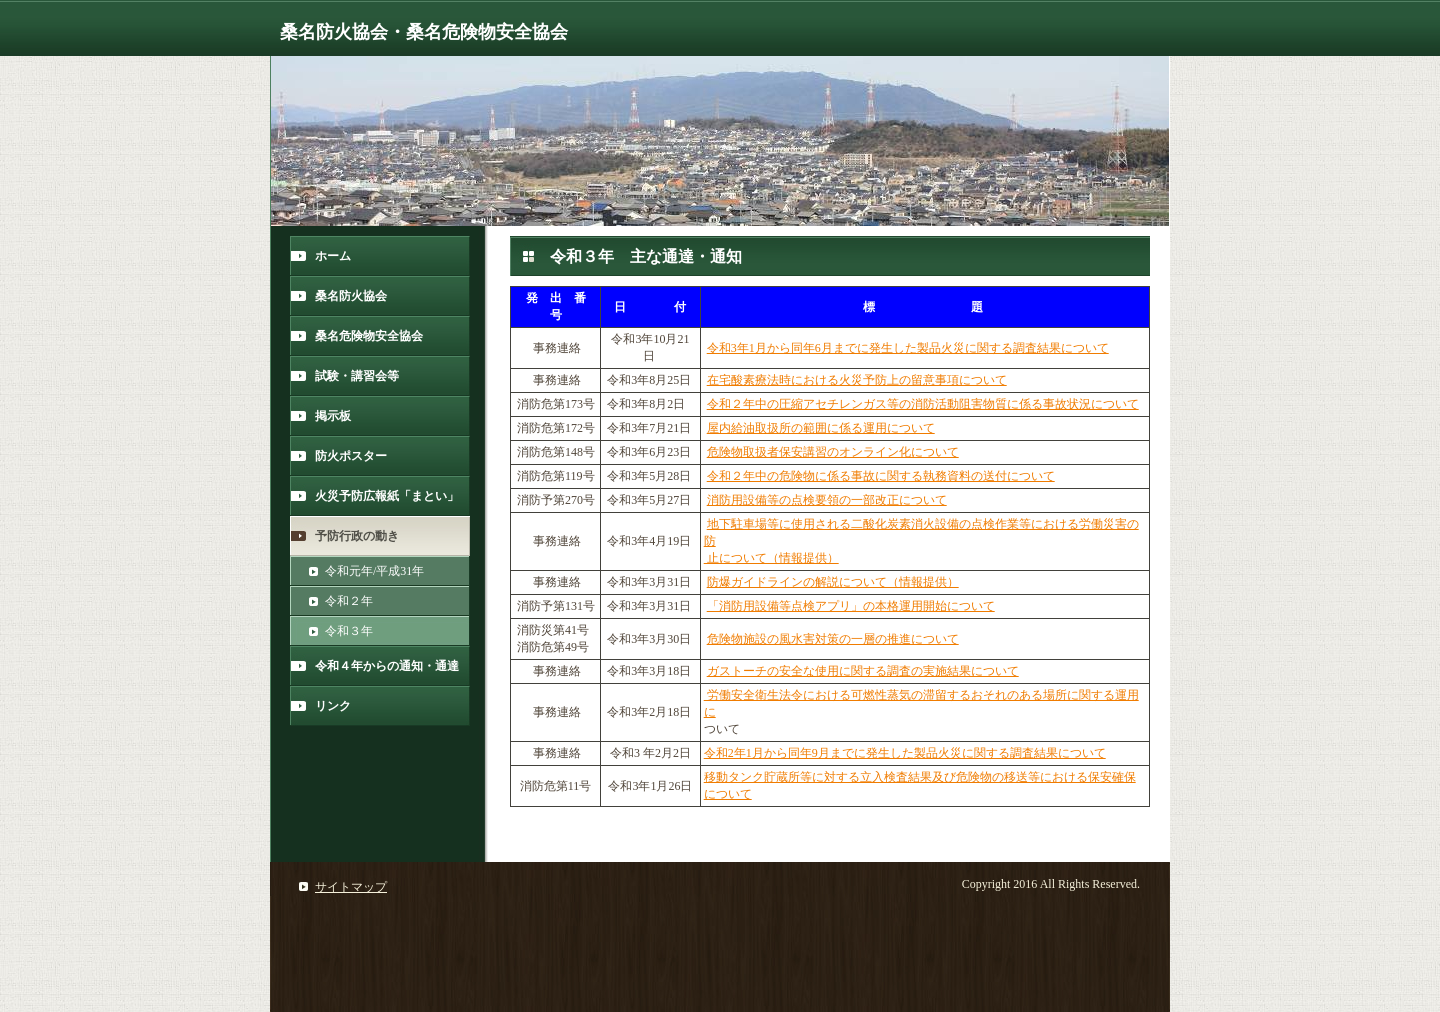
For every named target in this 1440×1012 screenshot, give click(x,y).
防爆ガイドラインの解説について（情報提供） (833, 582)
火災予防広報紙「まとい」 (387, 496)
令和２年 (349, 601)
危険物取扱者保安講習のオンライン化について (833, 452)
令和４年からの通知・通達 (387, 666)
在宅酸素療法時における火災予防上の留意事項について (857, 380)
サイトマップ (351, 887)
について (728, 794)
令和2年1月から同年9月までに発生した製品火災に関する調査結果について (905, 753)
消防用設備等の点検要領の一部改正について (827, 500)
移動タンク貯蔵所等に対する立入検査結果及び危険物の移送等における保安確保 (920, 777)
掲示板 (333, 416)
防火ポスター (351, 456)
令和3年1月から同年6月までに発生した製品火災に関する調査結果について (908, 348)
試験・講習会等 (357, 376)
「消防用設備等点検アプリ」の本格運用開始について (851, 606)
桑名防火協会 (351, 296)
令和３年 (349, 631)
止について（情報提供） (771, 558)
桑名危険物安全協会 (369, 336)
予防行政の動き (357, 536)
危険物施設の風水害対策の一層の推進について (833, 639)
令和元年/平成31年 (374, 571)
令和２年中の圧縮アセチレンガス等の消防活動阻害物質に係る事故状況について (923, 404)
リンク (333, 706)
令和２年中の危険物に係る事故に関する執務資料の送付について (881, 476)
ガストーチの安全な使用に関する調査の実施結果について (863, 671)
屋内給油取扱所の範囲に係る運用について (821, 428)
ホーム (333, 256)
